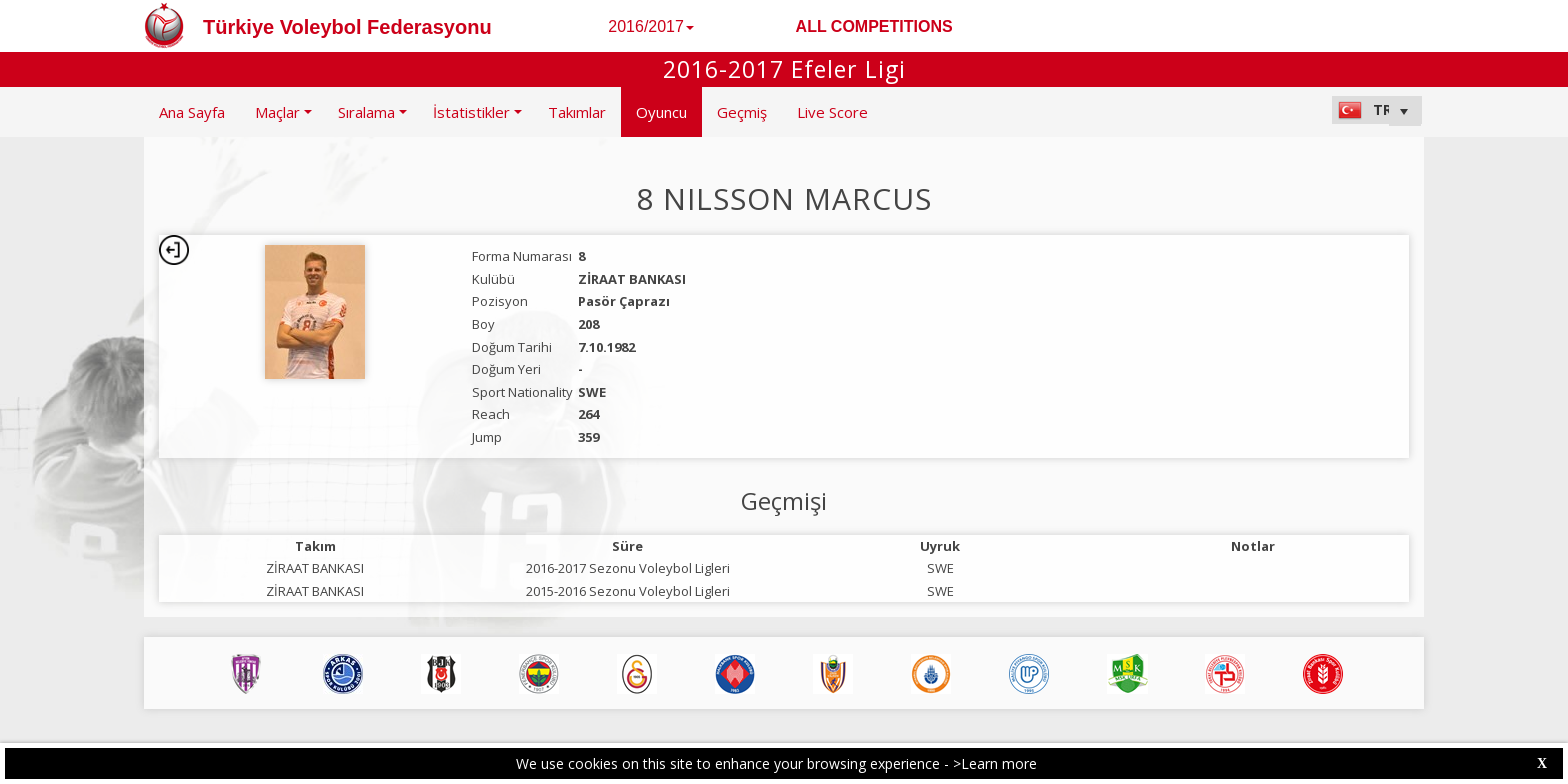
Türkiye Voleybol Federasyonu (347, 27)
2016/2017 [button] (651, 26)
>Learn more (995, 763)
